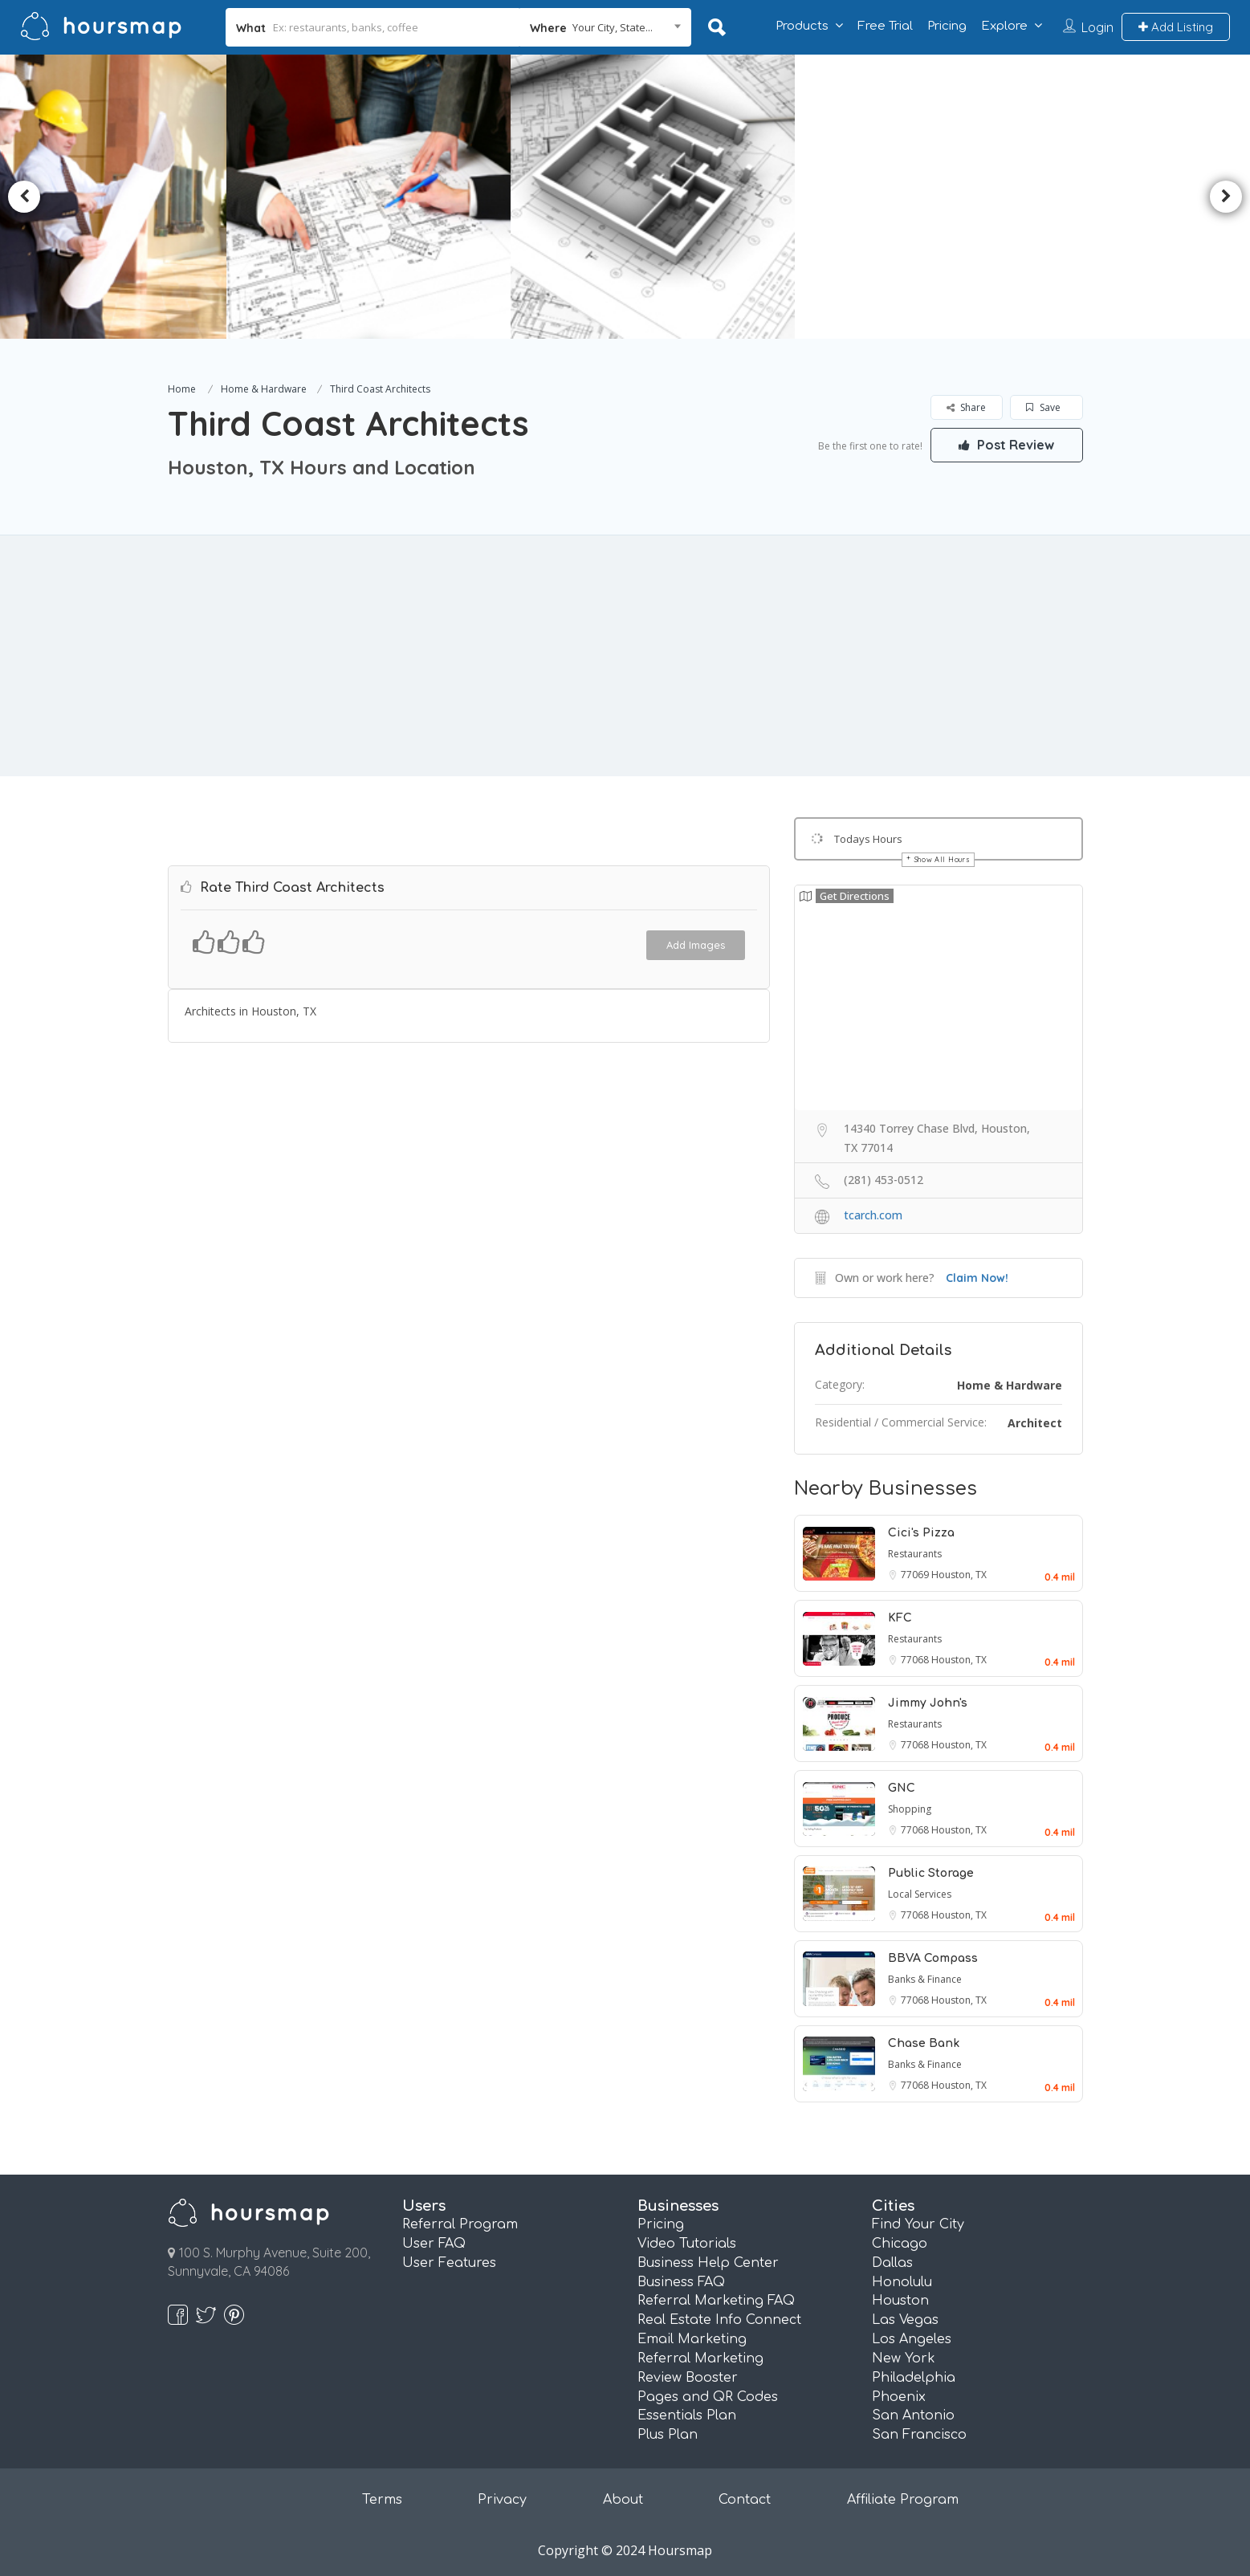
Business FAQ (681, 2282)
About (623, 2500)
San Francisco (919, 2434)
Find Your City (918, 2224)
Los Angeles (911, 2339)
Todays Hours (868, 839)
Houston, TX (959, 1574)
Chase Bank (923, 2043)
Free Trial (885, 26)
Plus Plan (667, 2434)
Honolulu (902, 2282)
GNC (901, 1788)
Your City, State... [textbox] (612, 27)
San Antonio (913, 2415)
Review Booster (687, 2377)
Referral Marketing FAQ (716, 2300)
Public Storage (931, 1873)
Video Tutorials (686, 2243)
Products (802, 26)
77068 (916, 1659)
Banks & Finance (925, 1979)
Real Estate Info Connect (719, 2320)
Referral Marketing (700, 2358)
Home (182, 389)
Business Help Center (708, 2263)
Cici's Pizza (921, 1533)
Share (966, 407)
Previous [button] (24, 197)
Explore (1004, 26)
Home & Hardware (264, 389)
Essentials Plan (686, 2415)
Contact (745, 2500)
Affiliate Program (903, 2500)
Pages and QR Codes (707, 2397)
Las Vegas (905, 2320)
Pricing (947, 26)
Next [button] (1226, 197)
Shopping (909, 1809)
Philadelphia (913, 2377)
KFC (900, 1618)
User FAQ (434, 2243)
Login (1097, 27)
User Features (449, 2263)
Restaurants (915, 1554)
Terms (382, 2500)
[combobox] (605, 27)
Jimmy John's (927, 1703)
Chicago (899, 2243)
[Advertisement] (625, 655)
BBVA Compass (933, 1958)
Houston (900, 2300)
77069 (916, 1574)
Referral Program (460, 2224)
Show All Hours (942, 859)
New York (903, 2358)
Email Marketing (692, 2339)
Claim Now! (977, 1278)
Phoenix (899, 2397)
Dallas (892, 2263)
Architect (1035, 1422)
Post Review (1007, 445)
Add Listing (1175, 27)
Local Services (919, 1894)
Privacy (502, 2500)
